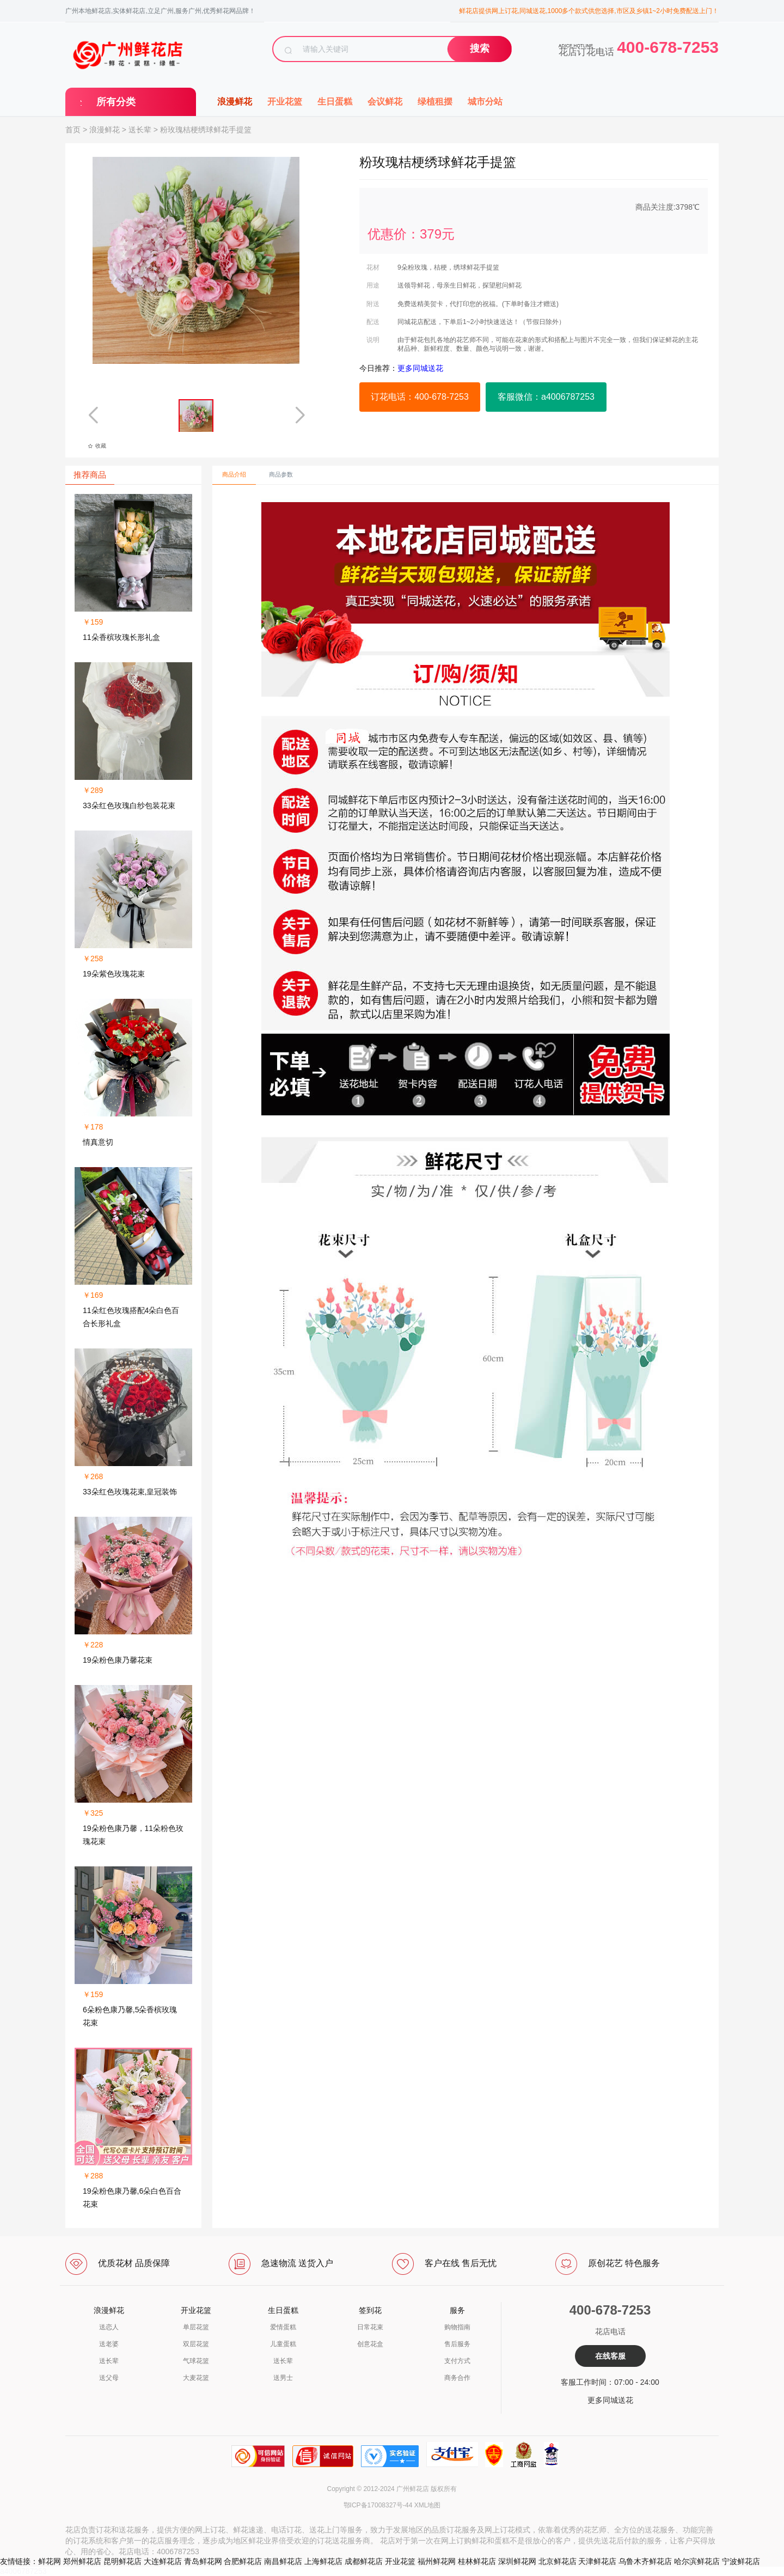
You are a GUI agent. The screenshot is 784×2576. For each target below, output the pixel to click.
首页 (73, 129)
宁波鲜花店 (741, 2561)
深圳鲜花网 (517, 2561)
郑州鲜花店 (82, 2561)
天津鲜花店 (597, 2561)
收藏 (97, 446)
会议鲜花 (384, 101)
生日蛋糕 (334, 101)
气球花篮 (196, 2361)
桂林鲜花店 (477, 2561)
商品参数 (281, 474)
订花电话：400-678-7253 (420, 396)
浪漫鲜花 (234, 101)
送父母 (109, 2378)
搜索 (479, 48)
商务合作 (457, 2378)
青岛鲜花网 (203, 2561)
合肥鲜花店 (243, 2561)
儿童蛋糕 (283, 2344)
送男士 (283, 2378)
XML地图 (427, 2505)
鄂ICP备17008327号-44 (378, 2505)
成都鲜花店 (364, 2561)
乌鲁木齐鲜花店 (645, 2561)
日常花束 (370, 2327)
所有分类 (116, 101)
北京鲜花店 (557, 2561)
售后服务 (457, 2344)
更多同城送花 (610, 2400)
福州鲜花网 (437, 2561)
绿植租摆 (435, 101)
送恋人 (109, 2327)
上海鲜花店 (323, 2561)
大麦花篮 (196, 2378)
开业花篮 (284, 101)
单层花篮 (196, 2327)
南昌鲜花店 (283, 2561)
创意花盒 (370, 2344)
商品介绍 (234, 474)
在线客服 (610, 2356)
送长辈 (139, 129)
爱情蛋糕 (283, 2327)
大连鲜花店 (163, 2561)
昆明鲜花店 (122, 2561)
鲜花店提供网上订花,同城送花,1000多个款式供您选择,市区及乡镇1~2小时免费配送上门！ (589, 11)
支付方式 (457, 2361)
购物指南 (457, 2327)
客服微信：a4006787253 (546, 396)
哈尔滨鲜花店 (697, 2561)
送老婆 (109, 2344)
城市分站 (485, 101)
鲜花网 (49, 2561)
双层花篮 (196, 2344)
